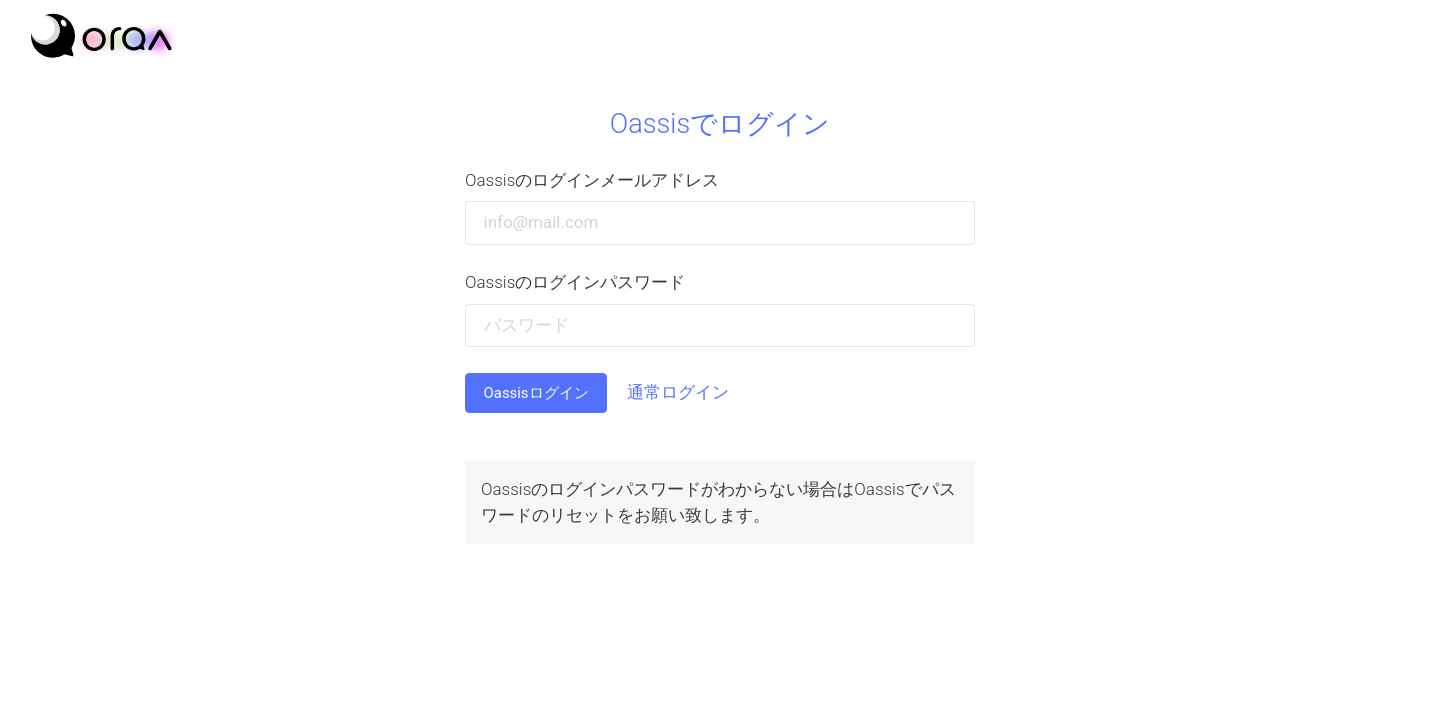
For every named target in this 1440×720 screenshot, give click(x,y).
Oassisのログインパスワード (575, 282)
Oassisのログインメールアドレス (592, 180)
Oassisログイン (536, 393)
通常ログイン (678, 392)
